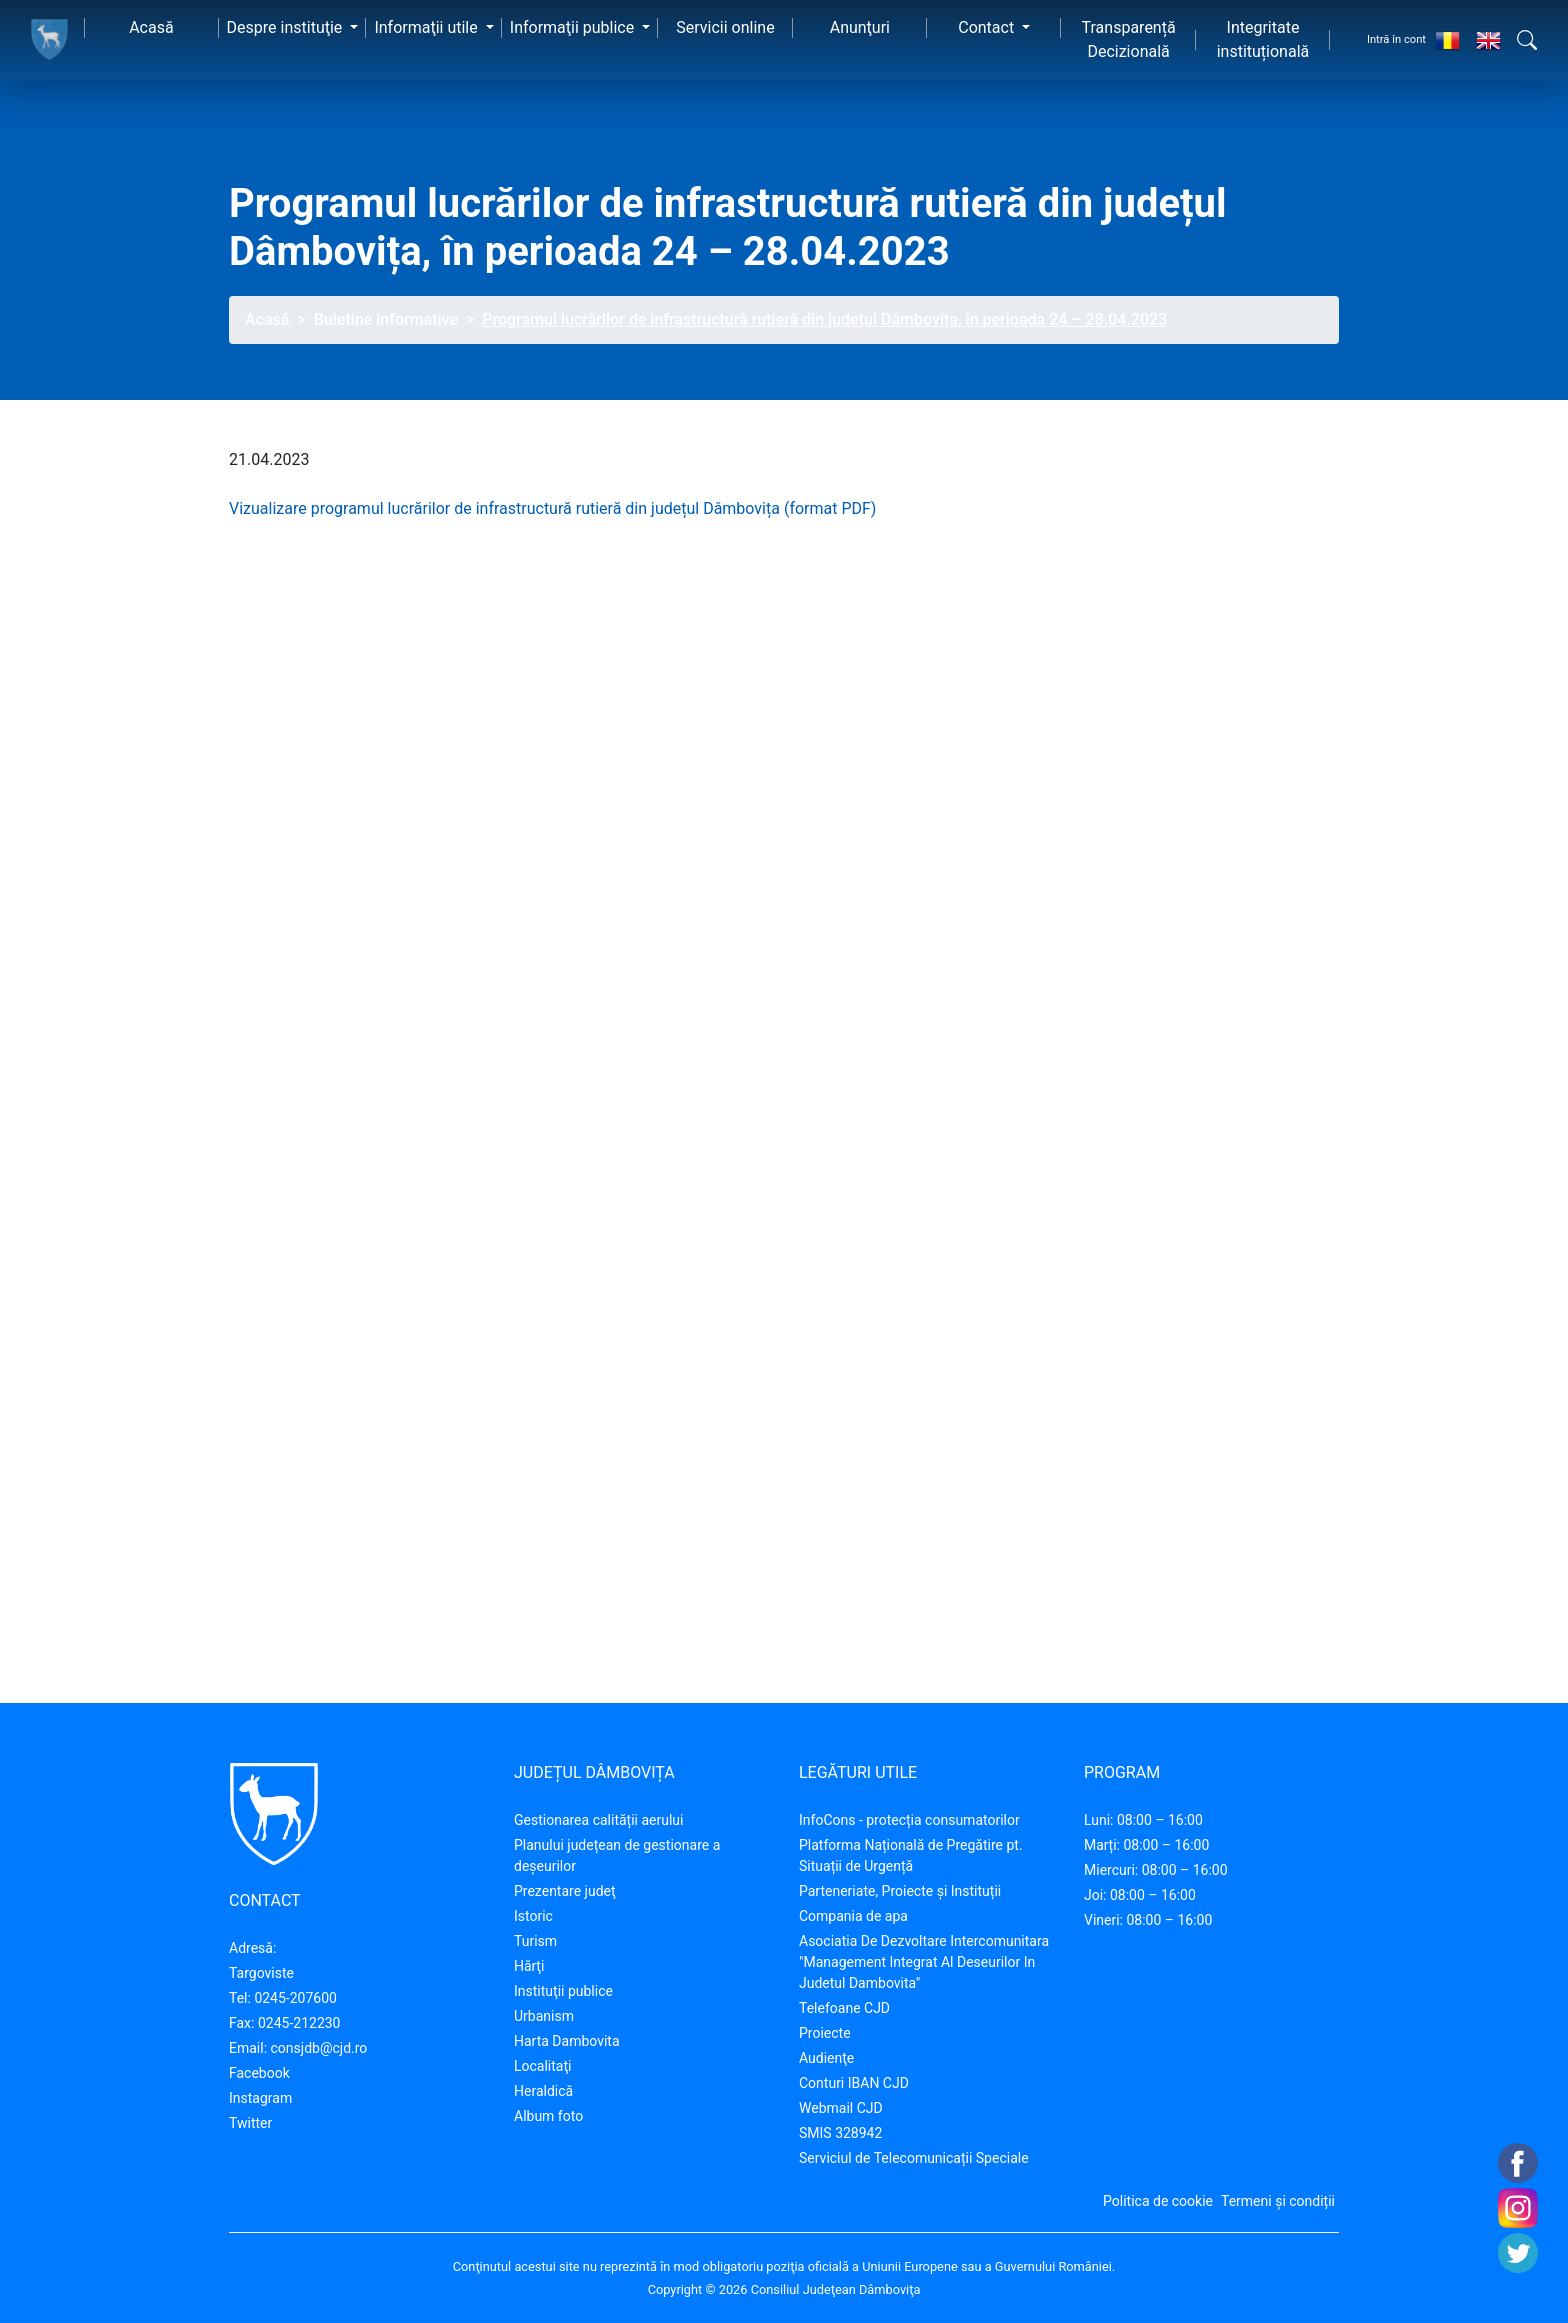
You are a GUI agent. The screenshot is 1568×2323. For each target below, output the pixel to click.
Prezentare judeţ (565, 1891)
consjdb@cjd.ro (319, 2048)
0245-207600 (295, 1998)
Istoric (533, 1916)
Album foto (548, 2116)
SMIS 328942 (840, 2133)
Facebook (259, 2073)
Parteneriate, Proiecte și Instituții (900, 1891)
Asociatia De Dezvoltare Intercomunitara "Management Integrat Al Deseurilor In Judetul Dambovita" (924, 1962)
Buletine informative (386, 319)
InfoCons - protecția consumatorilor (909, 1820)
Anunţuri (860, 27)
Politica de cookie (1158, 2201)
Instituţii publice (563, 1991)
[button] (1527, 40)
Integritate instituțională (1263, 39)
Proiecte (825, 2033)
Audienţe (826, 2058)
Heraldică (543, 2091)
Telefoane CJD (844, 2008)
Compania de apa (853, 1916)
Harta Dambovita (567, 2041)
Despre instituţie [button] (287, 27)
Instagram (260, 2098)
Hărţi (529, 1966)
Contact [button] (988, 27)
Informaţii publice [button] (574, 27)
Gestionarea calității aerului (598, 1820)
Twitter (250, 2123)
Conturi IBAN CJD (854, 2083)
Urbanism (544, 2016)
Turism (535, 1941)
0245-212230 (299, 2023)
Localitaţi (542, 2066)
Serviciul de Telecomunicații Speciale (914, 2158)
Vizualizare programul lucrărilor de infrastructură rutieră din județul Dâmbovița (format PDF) (552, 508)
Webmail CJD (841, 2108)
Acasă (151, 27)
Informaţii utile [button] (427, 27)
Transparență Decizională (1129, 39)
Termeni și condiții (1278, 2201)
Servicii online (725, 27)
